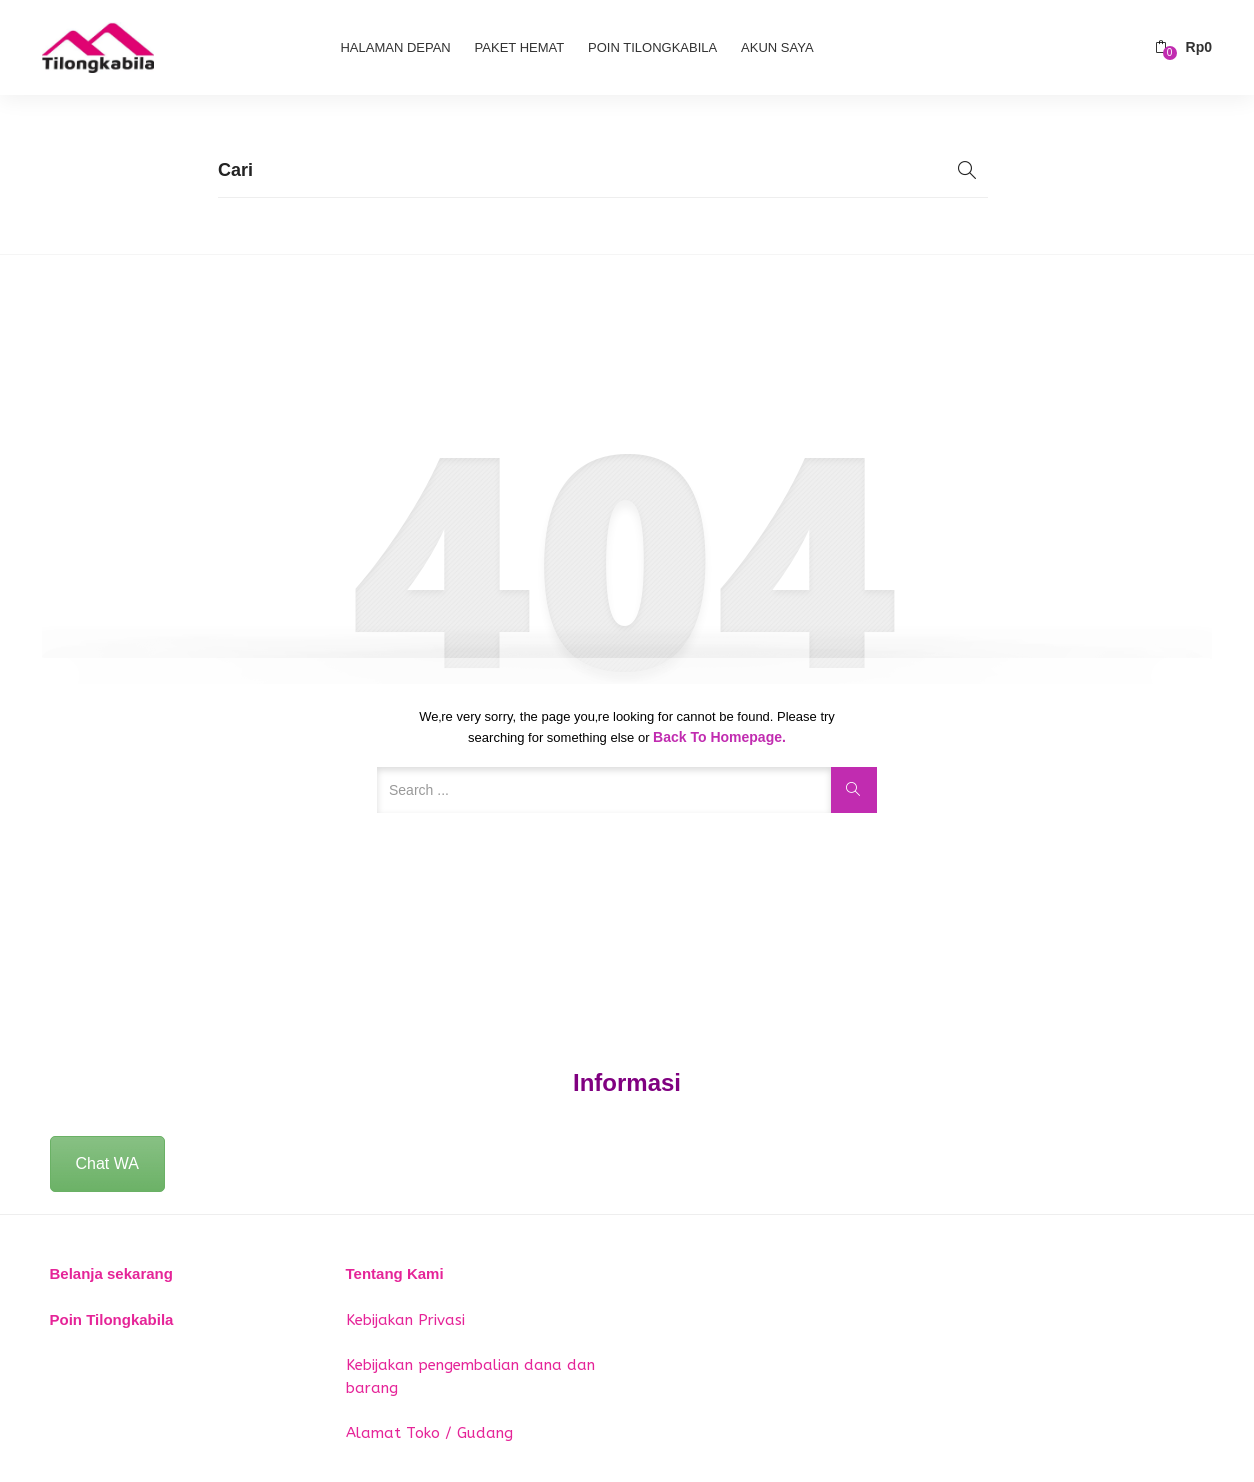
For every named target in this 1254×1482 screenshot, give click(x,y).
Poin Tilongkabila (652, 47)
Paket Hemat (520, 47)
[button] (1183, 47)
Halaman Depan (395, 47)
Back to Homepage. (719, 737)
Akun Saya (777, 47)
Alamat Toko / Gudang (429, 1433)
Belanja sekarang (111, 1273)
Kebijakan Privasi (405, 1320)
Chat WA (107, 1163)
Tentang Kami (395, 1273)
